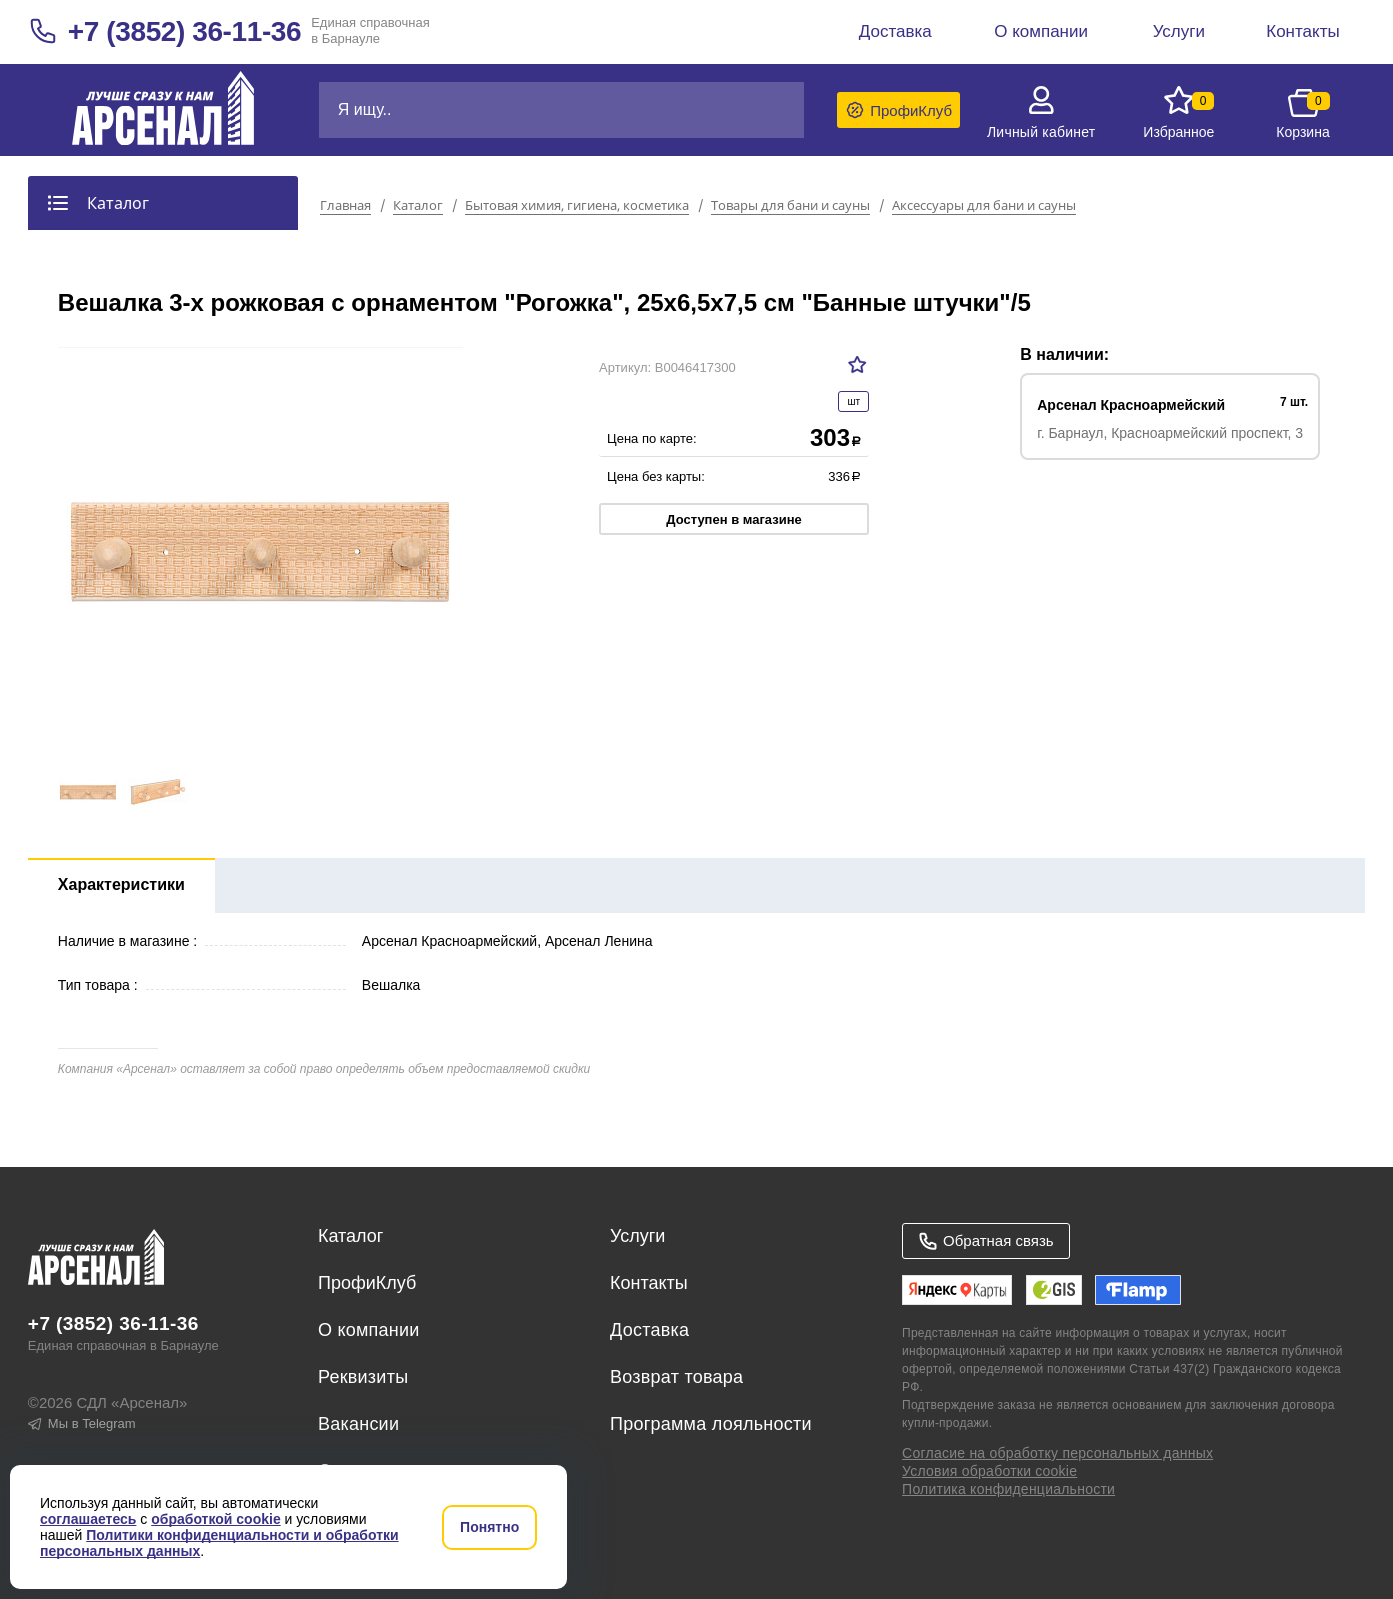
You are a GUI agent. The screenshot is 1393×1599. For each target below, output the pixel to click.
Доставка (649, 1330)
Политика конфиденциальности (1008, 1489)
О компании (369, 1330)
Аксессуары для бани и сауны (984, 206)
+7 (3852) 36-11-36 (184, 31)
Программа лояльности (711, 1424)
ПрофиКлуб (367, 1283)
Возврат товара (676, 1377)
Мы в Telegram (82, 1423)
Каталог (418, 206)
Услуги (637, 1236)
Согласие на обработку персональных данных (1057, 1453)
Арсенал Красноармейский (1131, 405)
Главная (345, 206)
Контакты (649, 1283)
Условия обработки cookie (989, 1471)
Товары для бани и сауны (790, 206)
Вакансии (358, 1424)
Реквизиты (363, 1377)
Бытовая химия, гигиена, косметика (577, 206)
